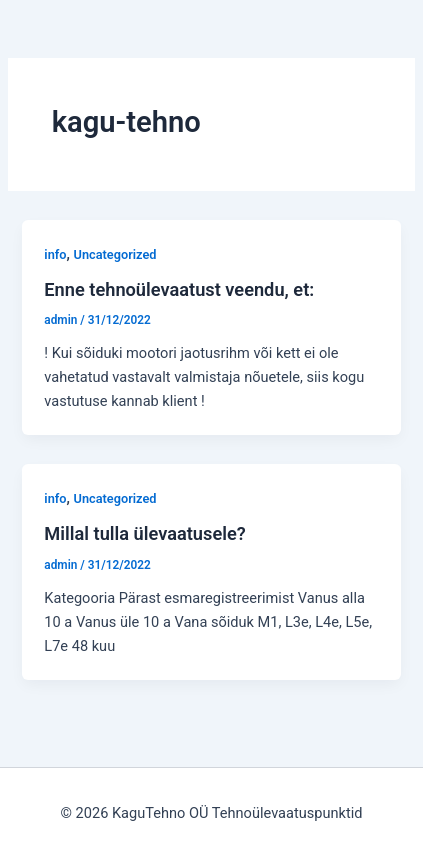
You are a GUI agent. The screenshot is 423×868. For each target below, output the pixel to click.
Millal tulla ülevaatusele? (144, 533)
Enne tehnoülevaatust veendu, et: (179, 289)
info (55, 254)
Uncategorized (115, 254)
